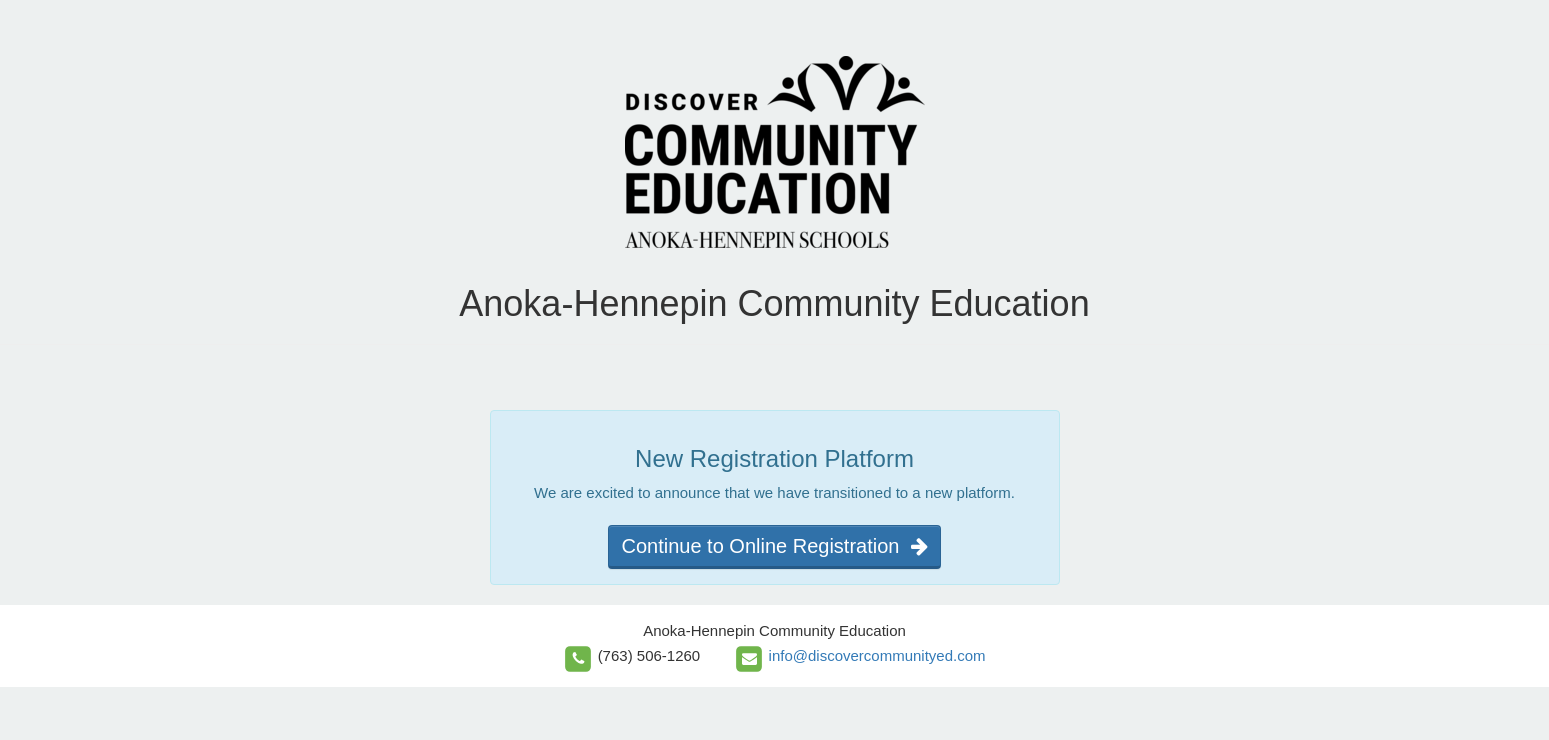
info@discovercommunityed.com (877, 655)
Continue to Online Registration (774, 546)
